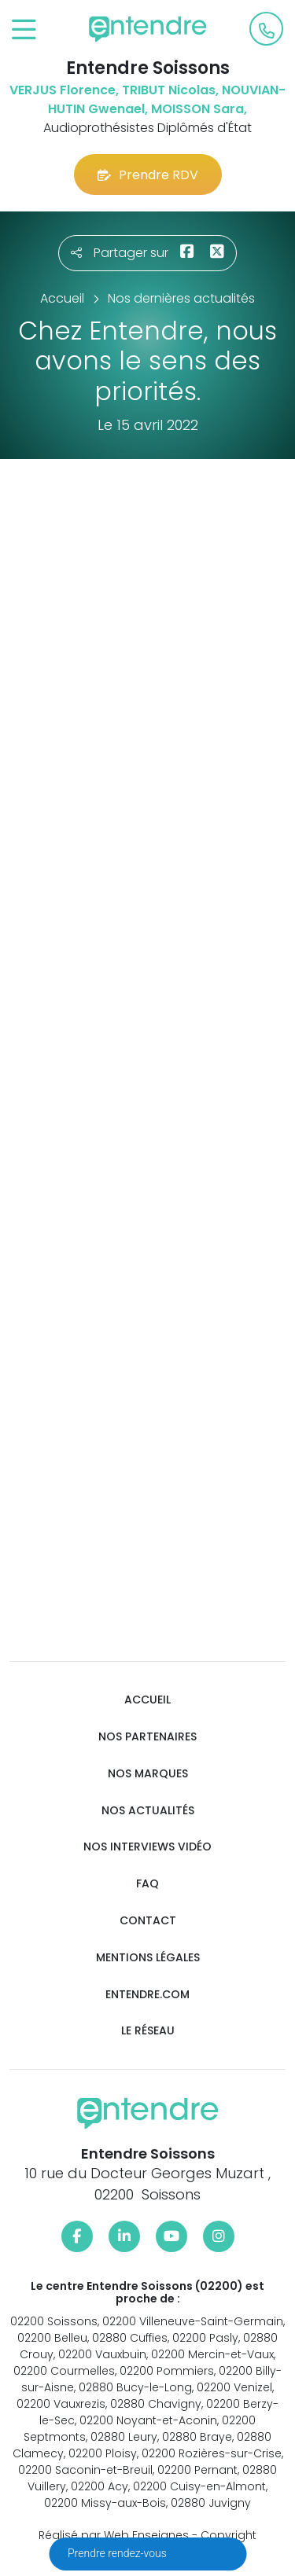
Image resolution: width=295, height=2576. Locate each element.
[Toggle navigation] (24, 30)
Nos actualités (147, 1810)
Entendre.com (147, 1994)
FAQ (147, 1884)
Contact (148, 1920)
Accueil (147, 1700)
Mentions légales (148, 1957)
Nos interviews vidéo (147, 1847)
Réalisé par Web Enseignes (114, 2535)
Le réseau (148, 2031)
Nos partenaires (147, 1737)
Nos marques (148, 1773)
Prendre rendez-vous (118, 2553)
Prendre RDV (148, 175)
